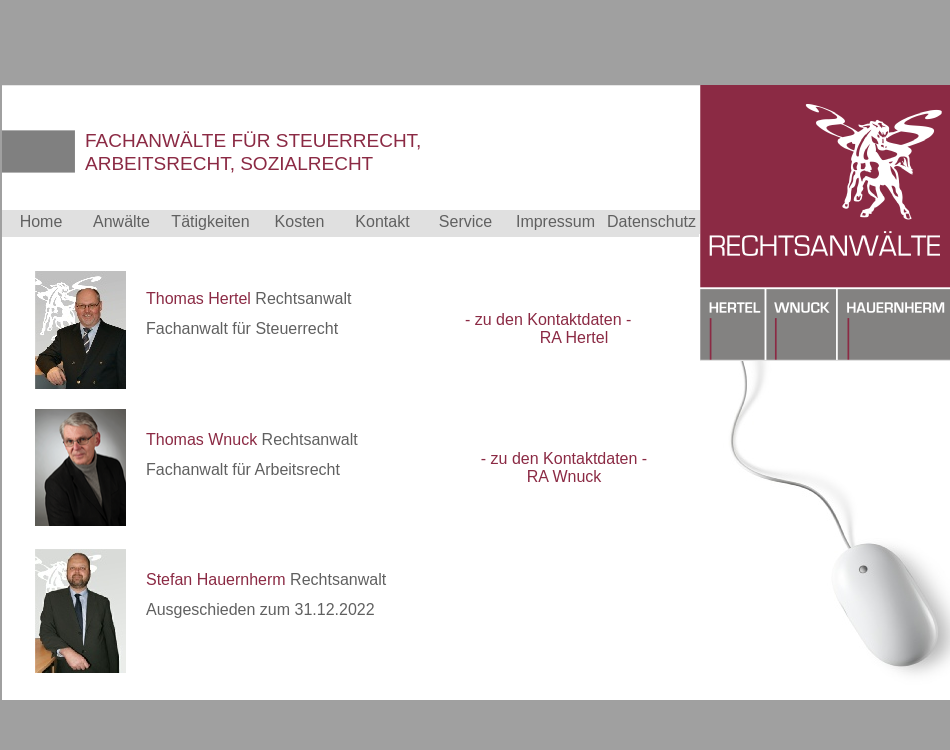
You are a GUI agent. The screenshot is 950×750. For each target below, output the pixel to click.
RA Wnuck (564, 476)
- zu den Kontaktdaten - (548, 319)
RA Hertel (574, 337)
